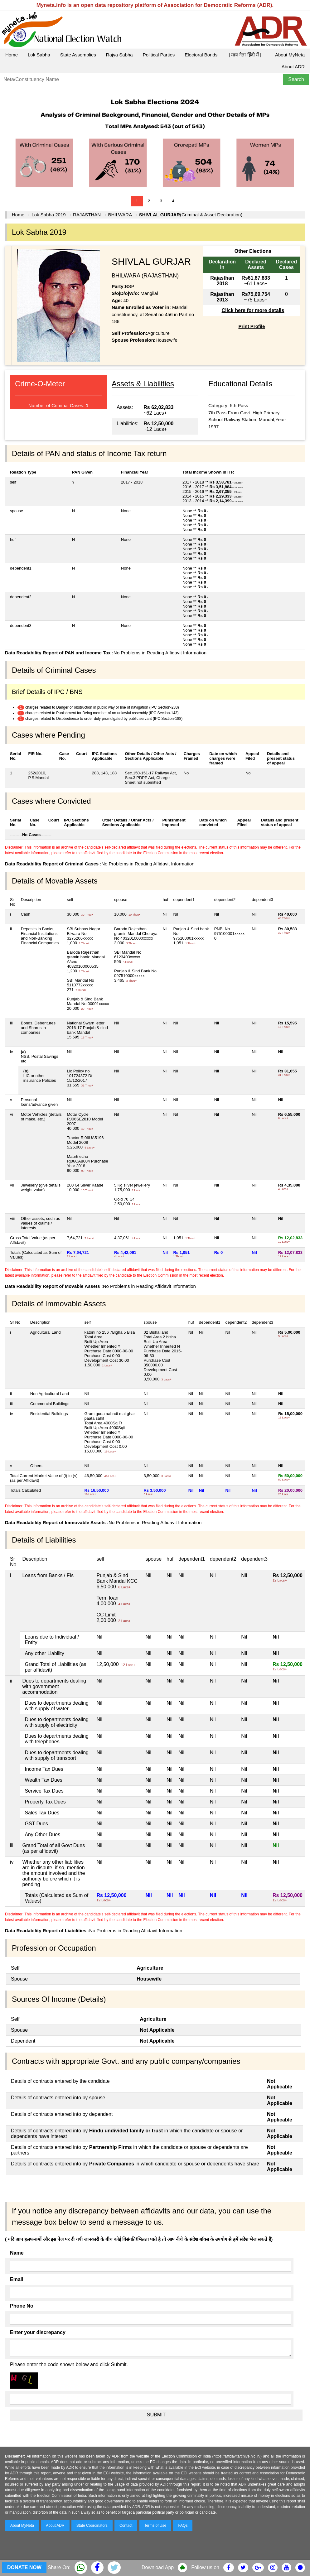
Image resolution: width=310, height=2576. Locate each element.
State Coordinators (92, 2525)
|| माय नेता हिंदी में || (244, 54)
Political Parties (159, 54)
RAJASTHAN (87, 214)
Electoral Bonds (201, 54)
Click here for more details (252, 310)
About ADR (293, 66)
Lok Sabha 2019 (48, 214)
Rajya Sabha (119, 54)
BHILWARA (120, 214)
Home (11, 54)
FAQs (182, 2525)
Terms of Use (155, 2525)
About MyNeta (290, 54)
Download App (158, 2567)
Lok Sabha (39, 54)
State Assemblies (78, 54)
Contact (125, 2525)
